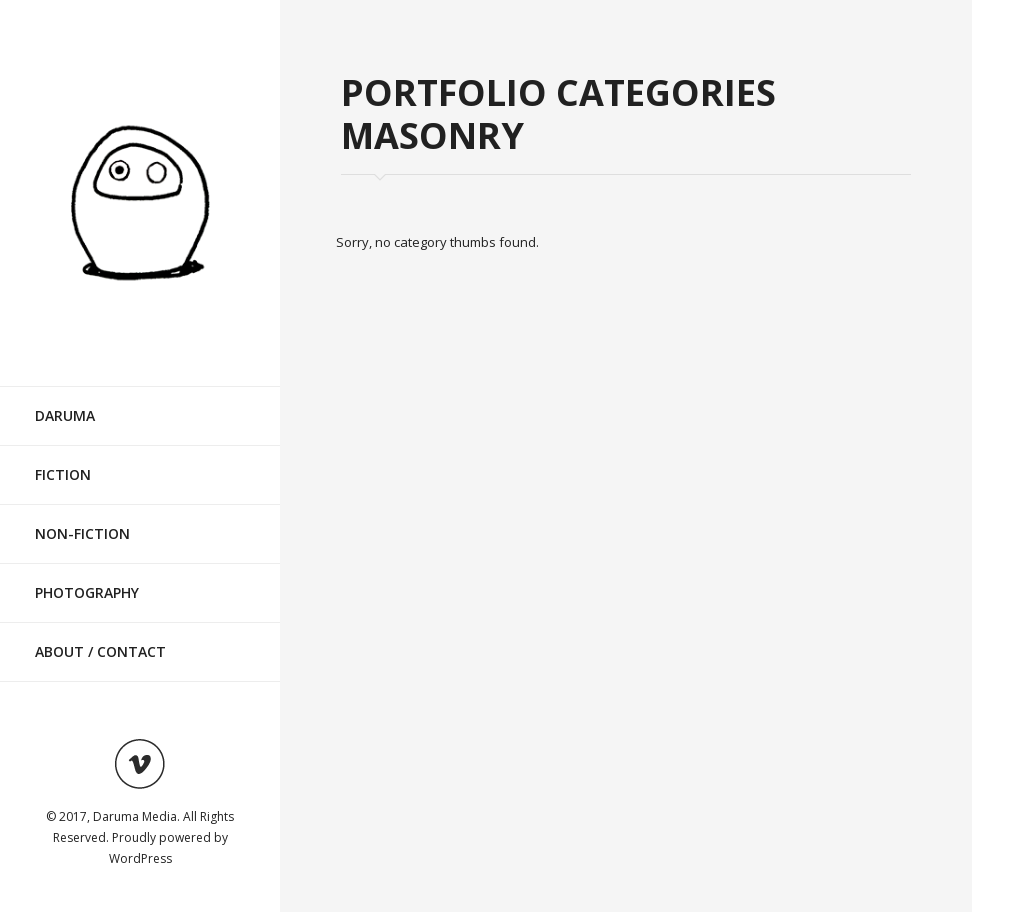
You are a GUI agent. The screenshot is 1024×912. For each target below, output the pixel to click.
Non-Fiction (82, 533)
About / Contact (100, 651)
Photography (87, 592)
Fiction (63, 474)
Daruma (65, 415)
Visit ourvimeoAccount (140, 764)
